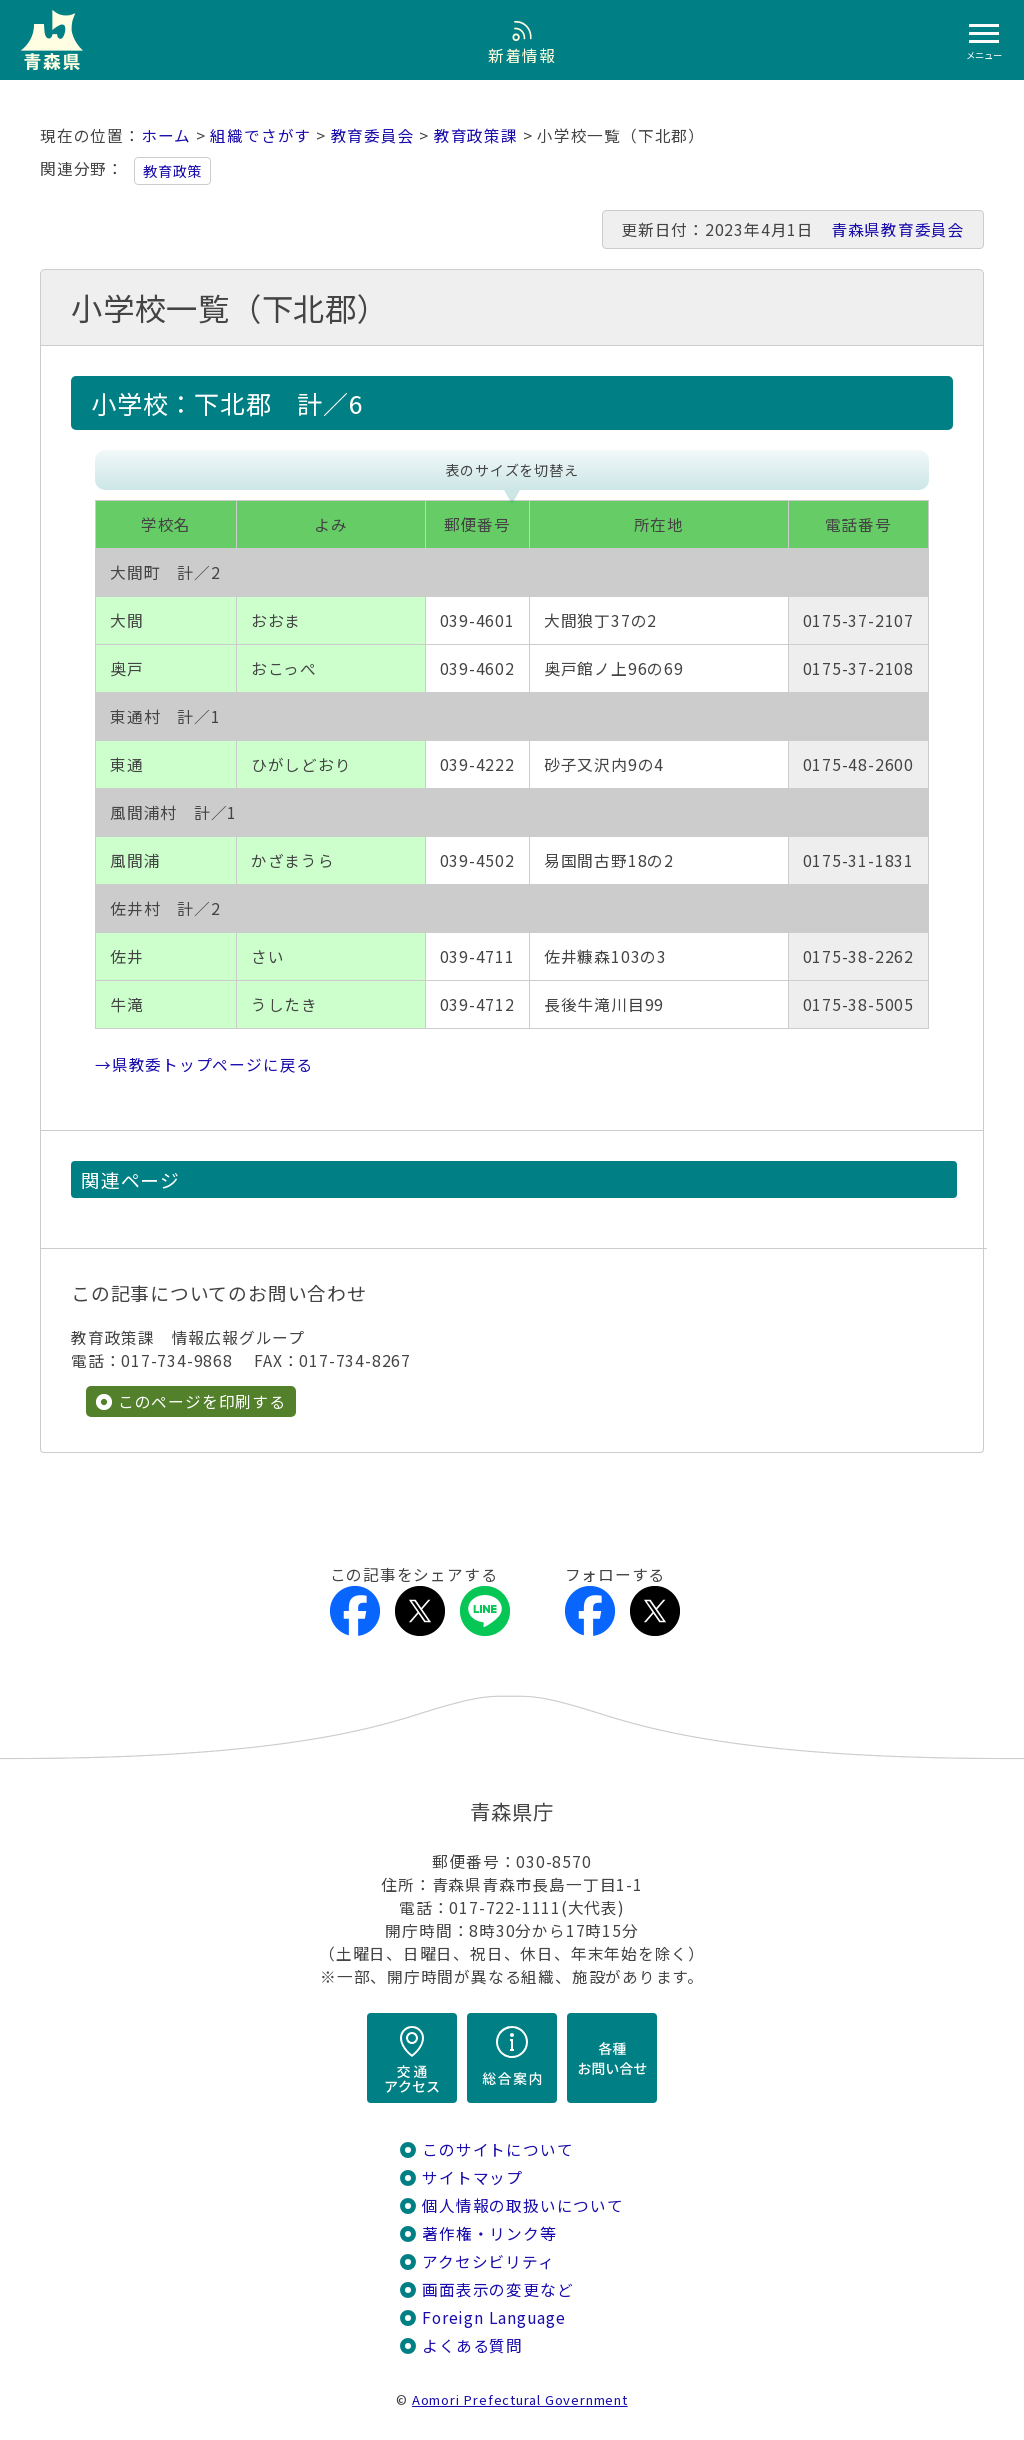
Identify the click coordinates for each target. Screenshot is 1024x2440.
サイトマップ (472, 2177)
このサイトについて (497, 2149)
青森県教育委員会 (898, 229)
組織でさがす (260, 135)
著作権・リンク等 (489, 2233)
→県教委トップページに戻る (204, 1064)
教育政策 (172, 171)
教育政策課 (476, 135)
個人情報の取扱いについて (522, 2205)
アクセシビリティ (488, 2261)
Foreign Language (494, 2317)
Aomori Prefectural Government (520, 2399)
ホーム (166, 135)
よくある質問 (472, 2345)
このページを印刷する (202, 1401)
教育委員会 (373, 135)
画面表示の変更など (497, 2289)
